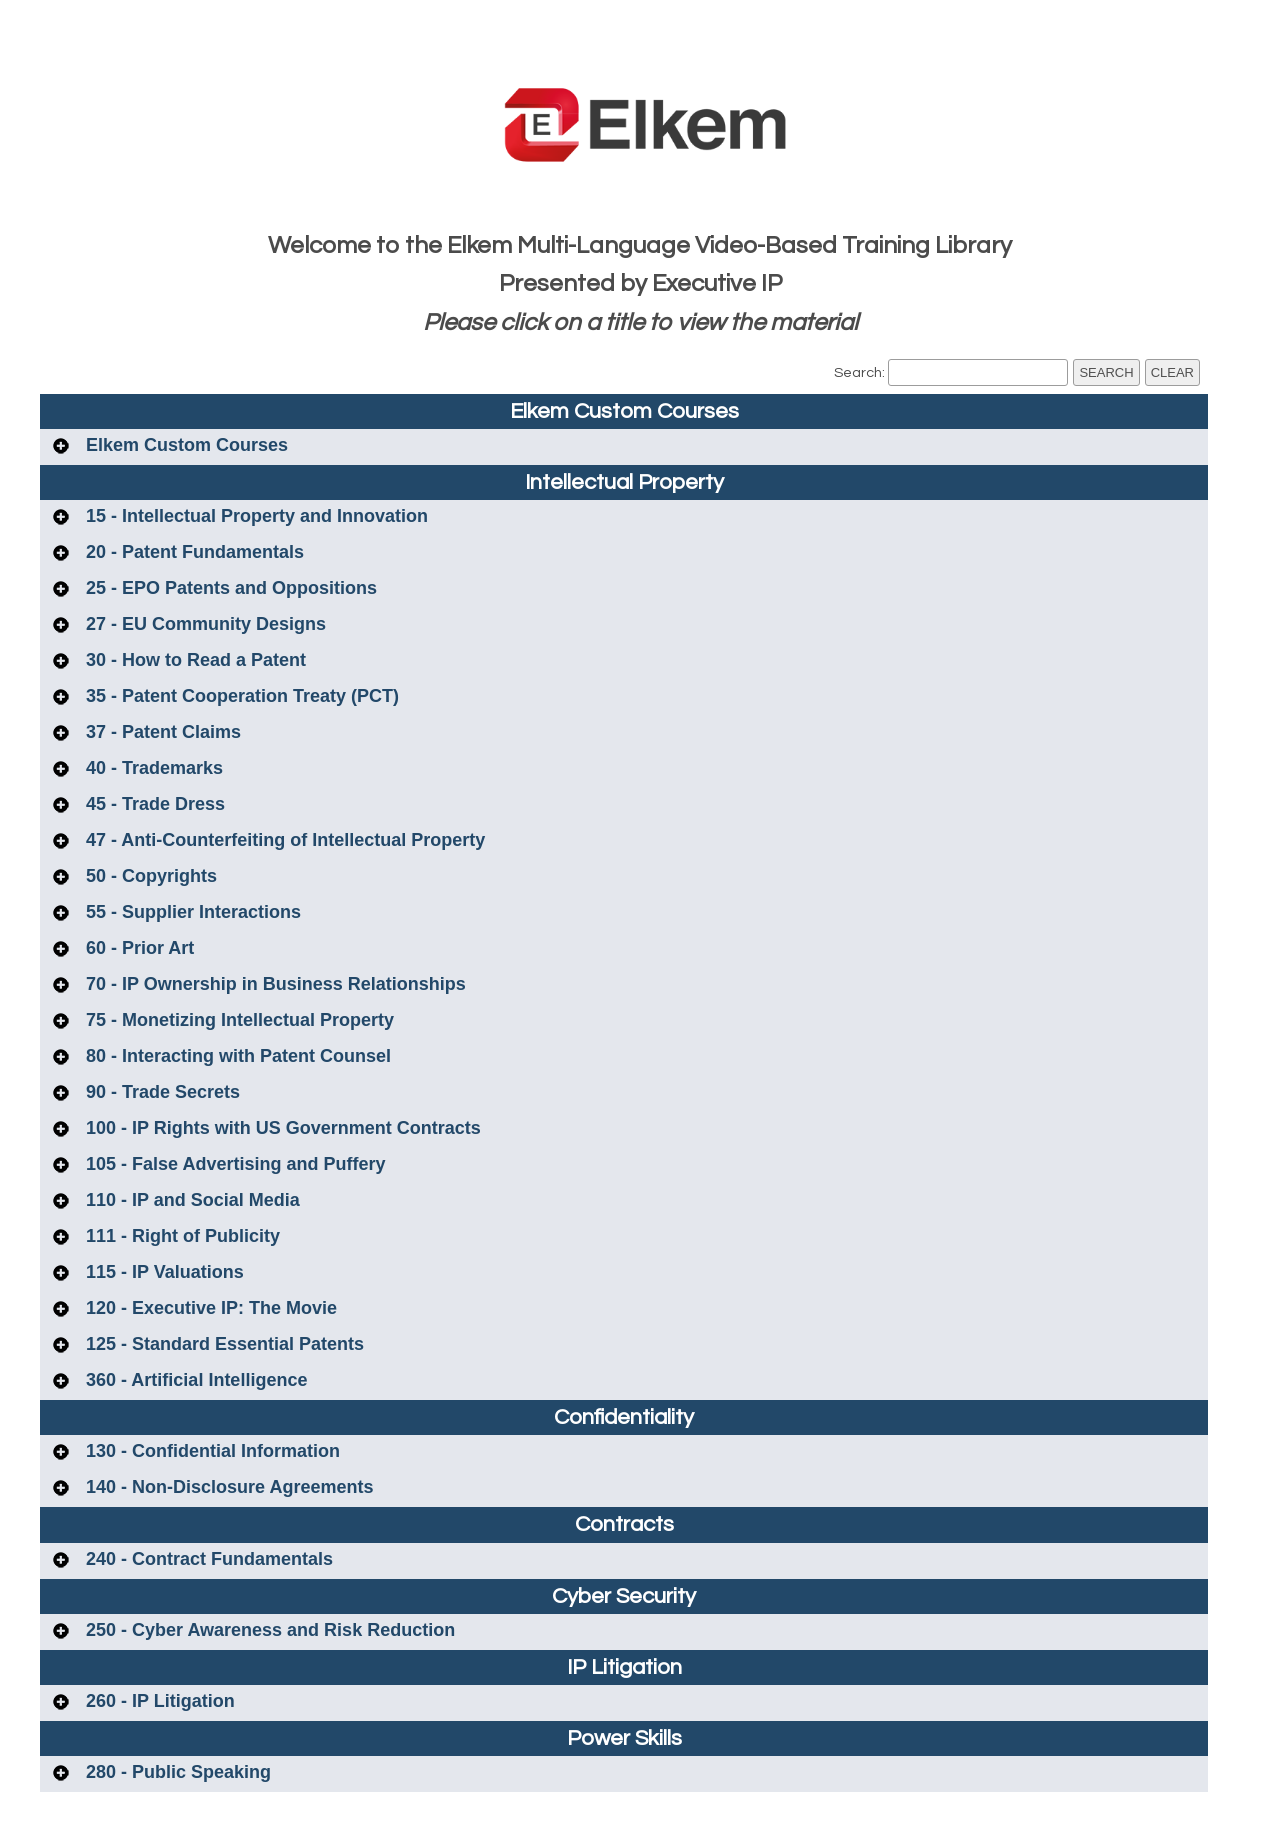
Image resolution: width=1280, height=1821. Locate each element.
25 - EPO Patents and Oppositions (229, 588)
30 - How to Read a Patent (193, 660)
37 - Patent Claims (161, 732)
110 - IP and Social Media (190, 1200)
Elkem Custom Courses (184, 445)
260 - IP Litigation (158, 1701)
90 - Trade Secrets (160, 1092)
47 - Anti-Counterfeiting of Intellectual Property (283, 840)
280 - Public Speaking (176, 1772)
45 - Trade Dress (153, 804)
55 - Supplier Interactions (191, 912)
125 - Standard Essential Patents (222, 1344)
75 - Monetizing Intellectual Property (237, 1020)
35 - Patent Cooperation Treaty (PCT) (240, 696)
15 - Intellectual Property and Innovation (254, 516)
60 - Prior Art (137, 948)
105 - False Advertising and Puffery (233, 1164)
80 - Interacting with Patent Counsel (236, 1056)
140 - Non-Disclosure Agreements (227, 1487)
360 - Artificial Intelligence (194, 1380)
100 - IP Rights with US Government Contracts (281, 1128)
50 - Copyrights (149, 876)
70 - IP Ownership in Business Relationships (273, 984)
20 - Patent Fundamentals (192, 552)
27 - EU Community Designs (203, 624)
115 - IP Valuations (162, 1272)
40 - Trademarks (152, 768)
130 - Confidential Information (210, 1451)
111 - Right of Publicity (180, 1236)
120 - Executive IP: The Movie (209, 1308)
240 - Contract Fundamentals (207, 1559)
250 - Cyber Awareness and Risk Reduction (268, 1630)
